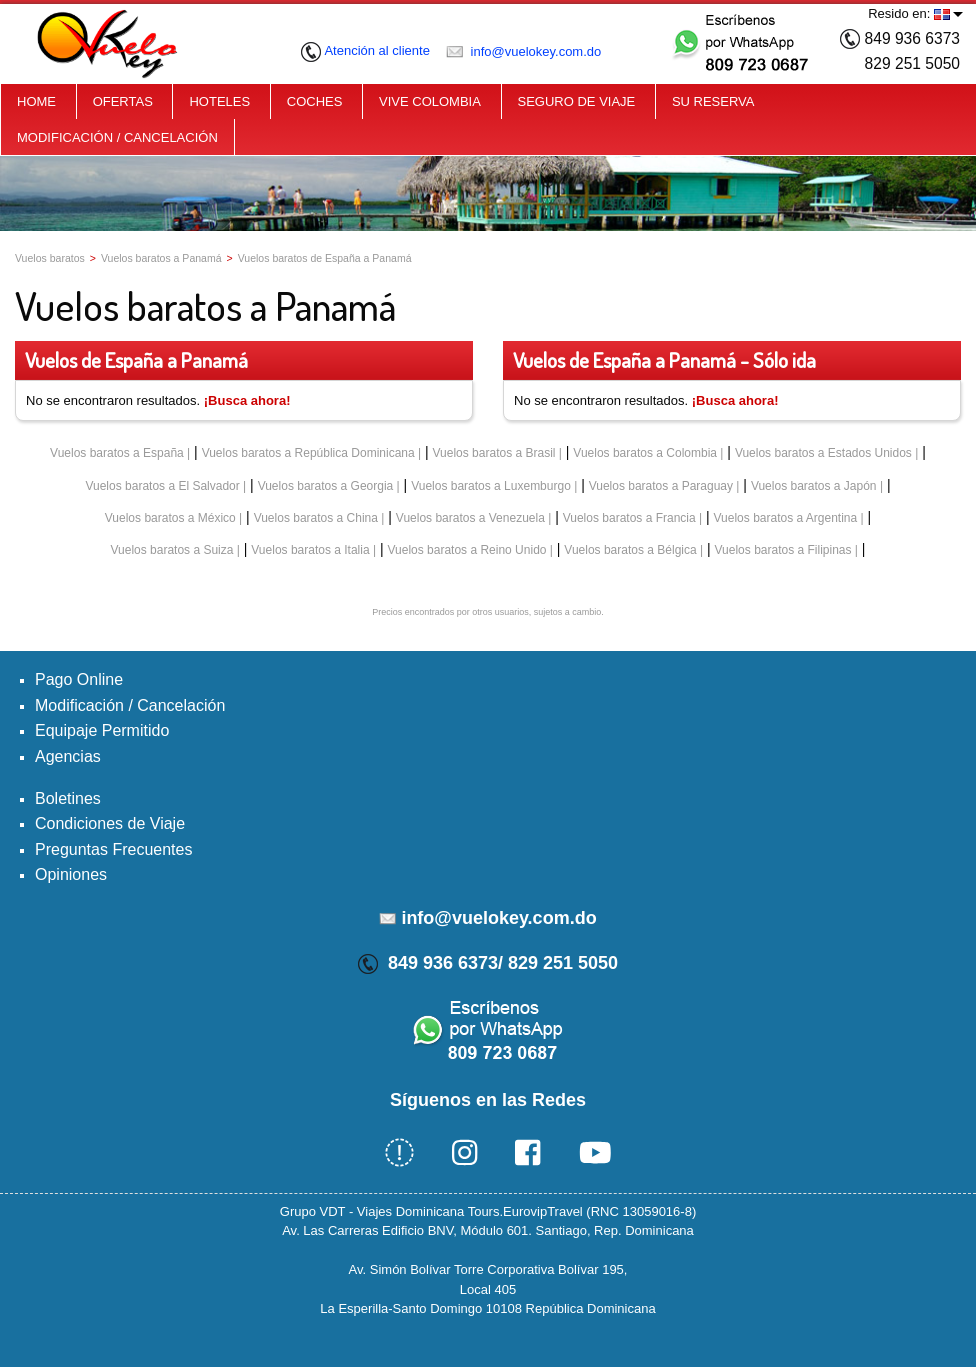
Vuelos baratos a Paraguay (661, 486)
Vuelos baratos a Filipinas (783, 550)
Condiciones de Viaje (110, 823)
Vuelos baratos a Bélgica (630, 550)
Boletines (68, 798)
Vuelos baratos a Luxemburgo (491, 486)
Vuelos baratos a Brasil (494, 453)
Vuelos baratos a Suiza (171, 550)
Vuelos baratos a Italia (310, 550)
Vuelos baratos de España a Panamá (325, 258)
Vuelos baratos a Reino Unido (466, 550)
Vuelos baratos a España (117, 453)
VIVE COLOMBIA (430, 101)
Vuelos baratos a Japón (814, 486)
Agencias (68, 756)
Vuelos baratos (50, 258)
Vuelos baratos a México (170, 518)
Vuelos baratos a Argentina (786, 518)
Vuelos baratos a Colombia (645, 453)
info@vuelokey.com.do (523, 51)
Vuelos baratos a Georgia (326, 486)
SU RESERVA (713, 101)
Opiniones (71, 874)
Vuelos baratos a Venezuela (470, 518)
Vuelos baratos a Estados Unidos (823, 453)
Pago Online (79, 679)
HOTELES (219, 101)
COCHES (315, 101)
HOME (36, 101)
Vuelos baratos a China (316, 518)
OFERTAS (123, 101)
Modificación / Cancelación (130, 705)
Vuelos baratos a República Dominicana (308, 453)
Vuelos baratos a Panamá (161, 258)
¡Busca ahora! (247, 400)
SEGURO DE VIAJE (577, 101)
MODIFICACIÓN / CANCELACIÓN (117, 137)
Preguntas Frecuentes (113, 849)
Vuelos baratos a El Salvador (162, 486)
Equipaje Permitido (102, 730)
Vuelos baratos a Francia (629, 518)
